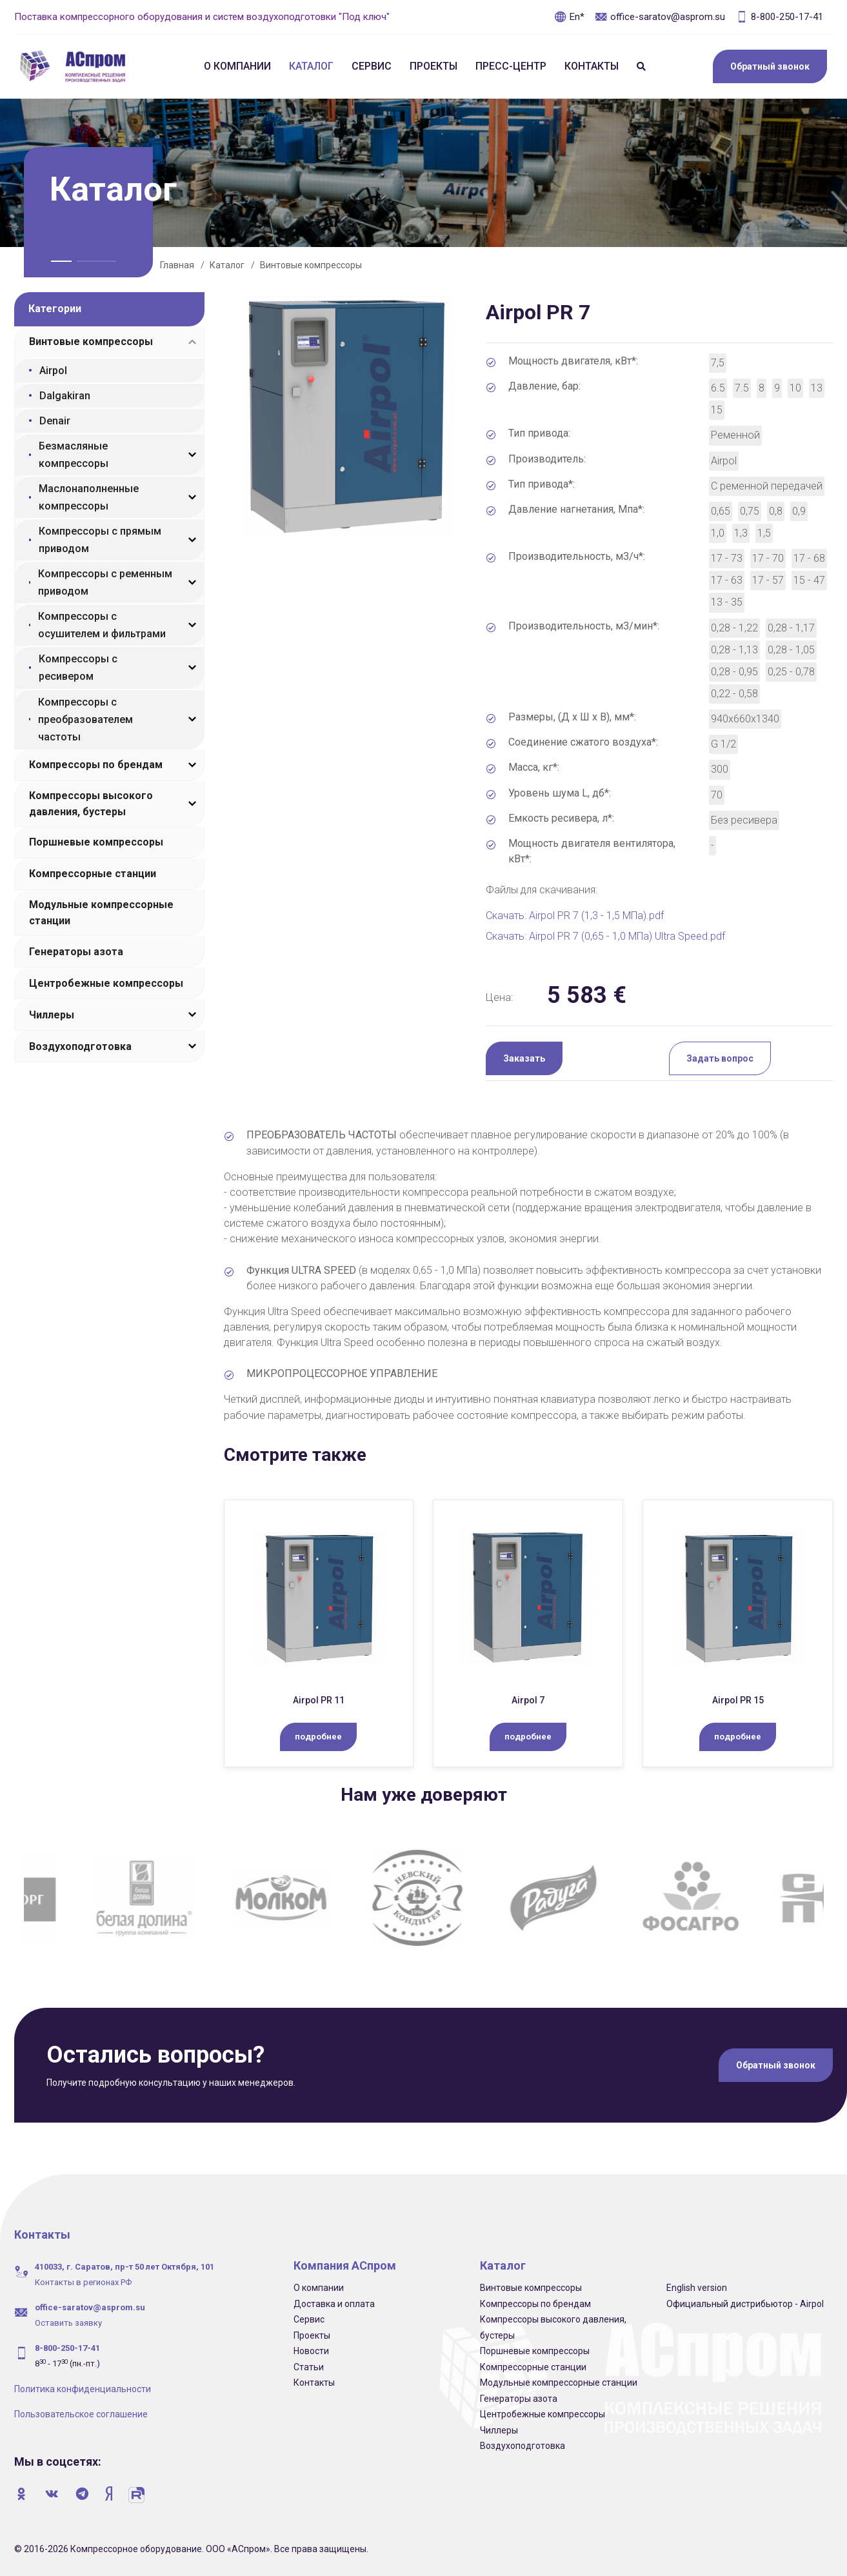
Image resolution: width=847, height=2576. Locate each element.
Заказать (524, 1058)
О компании (237, 66)
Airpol (53, 370)
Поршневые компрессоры (96, 842)
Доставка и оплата (334, 2304)
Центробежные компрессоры (106, 983)
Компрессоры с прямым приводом (100, 540)
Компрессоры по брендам (96, 764)
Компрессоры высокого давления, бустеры (91, 803)
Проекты (433, 66)
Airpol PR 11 (318, 1700)
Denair (54, 421)
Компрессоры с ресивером (78, 667)
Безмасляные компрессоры (73, 455)
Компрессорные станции (92, 873)
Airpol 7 (528, 1700)
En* (569, 16)
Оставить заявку (68, 2323)
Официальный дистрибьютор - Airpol (745, 2304)
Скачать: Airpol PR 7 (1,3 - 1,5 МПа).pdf (575, 915)
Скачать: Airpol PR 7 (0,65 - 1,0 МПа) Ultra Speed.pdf (605, 936)
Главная (177, 265)
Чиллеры (51, 1015)
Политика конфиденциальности (82, 2389)
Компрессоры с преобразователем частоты (85, 719)
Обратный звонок (770, 66)
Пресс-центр (510, 66)
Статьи (309, 2367)
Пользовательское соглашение (81, 2414)
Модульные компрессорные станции (101, 912)
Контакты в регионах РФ (83, 2282)
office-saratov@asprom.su (660, 16)
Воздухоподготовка (80, 1046)
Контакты (591, 66)
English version (696, 2288)
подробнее (318, 1736)
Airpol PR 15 (738, 1700)
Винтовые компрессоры (311, 265)
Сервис (372, 66)
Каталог (311, 66)
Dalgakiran (64, 396)
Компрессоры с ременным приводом (105, 582)
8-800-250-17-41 (779, 16)
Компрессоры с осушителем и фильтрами (102, 625)
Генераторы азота (76, 952)
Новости (311, 2351)
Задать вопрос (719, 1058)
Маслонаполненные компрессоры (89, 497)
